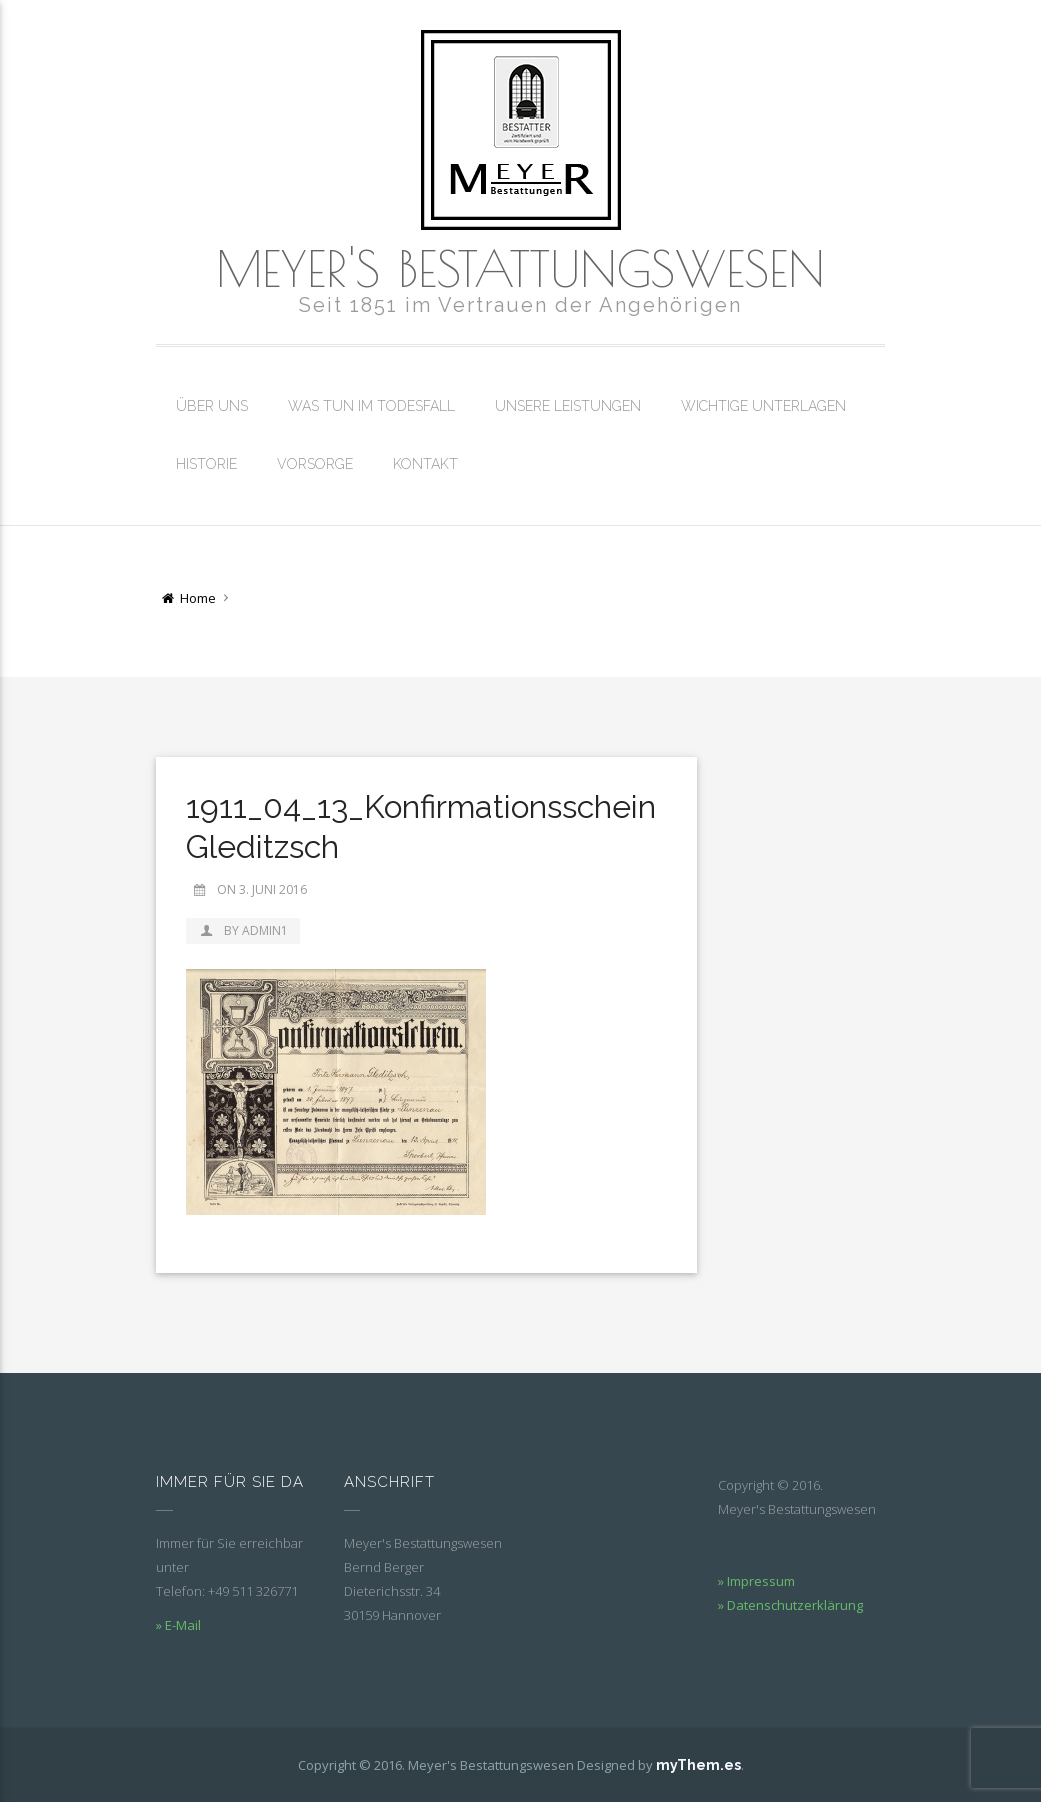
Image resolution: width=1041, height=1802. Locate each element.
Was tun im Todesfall (371, 406)
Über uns (212, 406)
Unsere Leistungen (568, 406)
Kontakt (425, 464)
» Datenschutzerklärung (790, 1605)
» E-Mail (178, 1625)
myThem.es (698, 1765)
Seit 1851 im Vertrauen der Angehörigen (520, 305)
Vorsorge (315, 464)
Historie (206, 464)
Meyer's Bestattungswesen (520, 268)
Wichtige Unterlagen (763, 406)
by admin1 (243, 930)
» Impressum (756, 1581)
